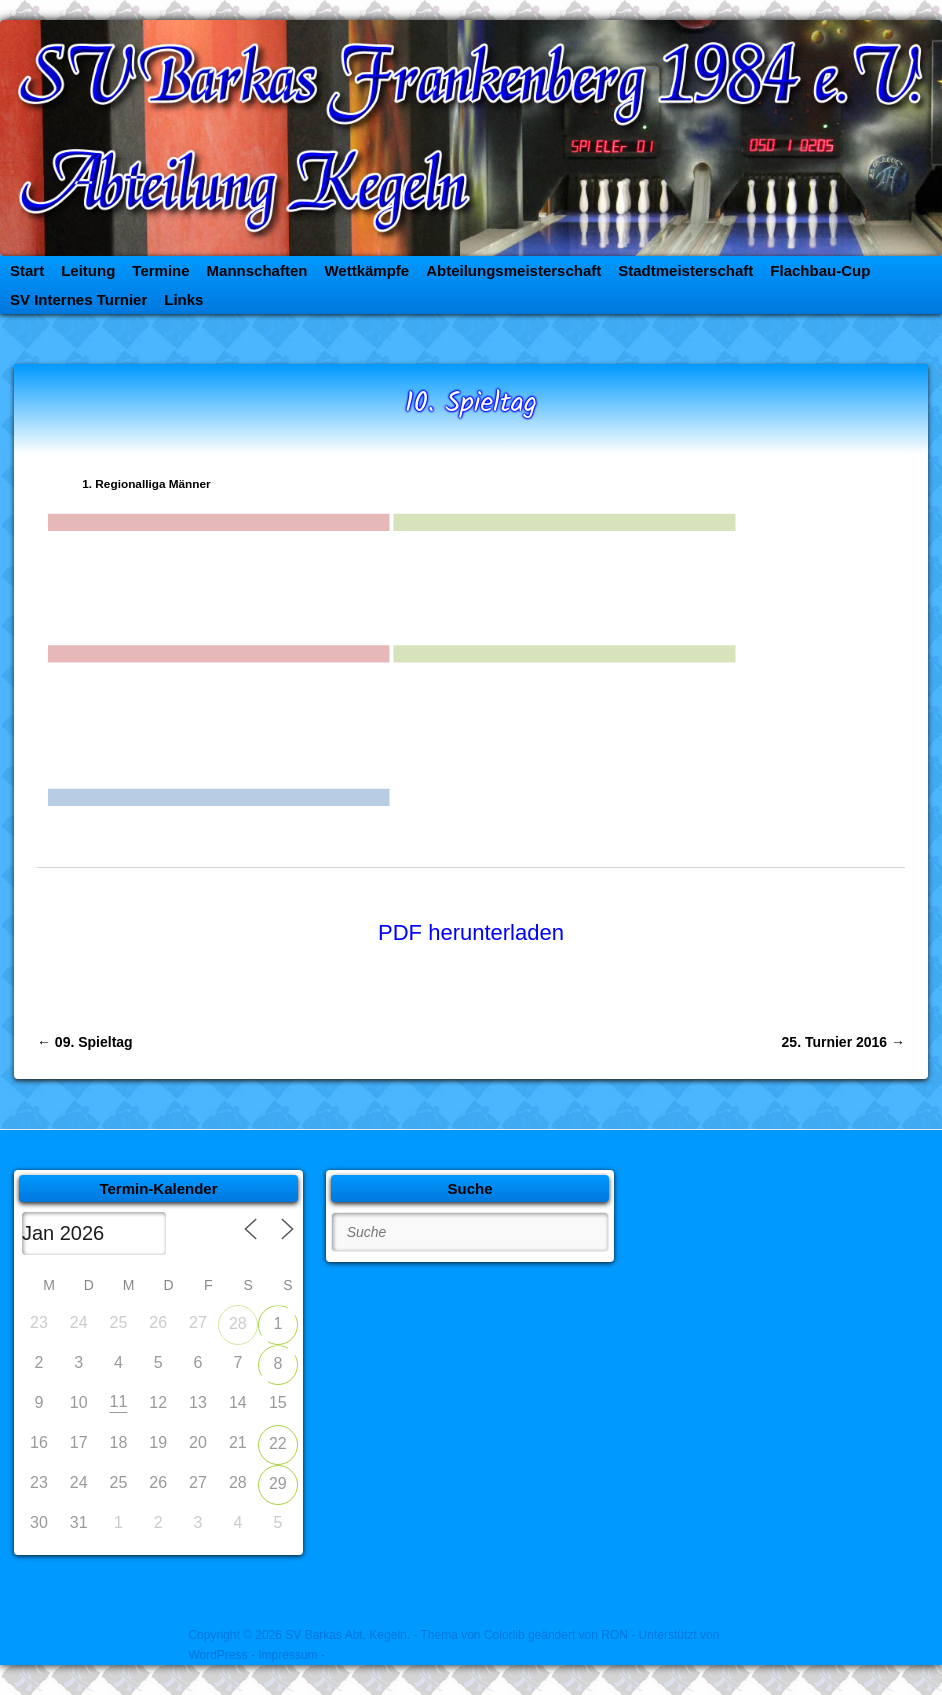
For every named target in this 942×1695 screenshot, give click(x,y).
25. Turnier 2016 (843, 1042)
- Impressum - (288, 1655)
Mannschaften (257, 270)
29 (278, 1483)
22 (278, 1443)
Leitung (88, 270)
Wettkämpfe (366, 270)
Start (27, 270)
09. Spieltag (85, 1042)
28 (238, 1323)
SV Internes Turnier (78, 299)
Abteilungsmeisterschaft (513, 270)
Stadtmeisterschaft (685, 270)
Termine (160, 270)
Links (183, 299)
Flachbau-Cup (820, 270)
